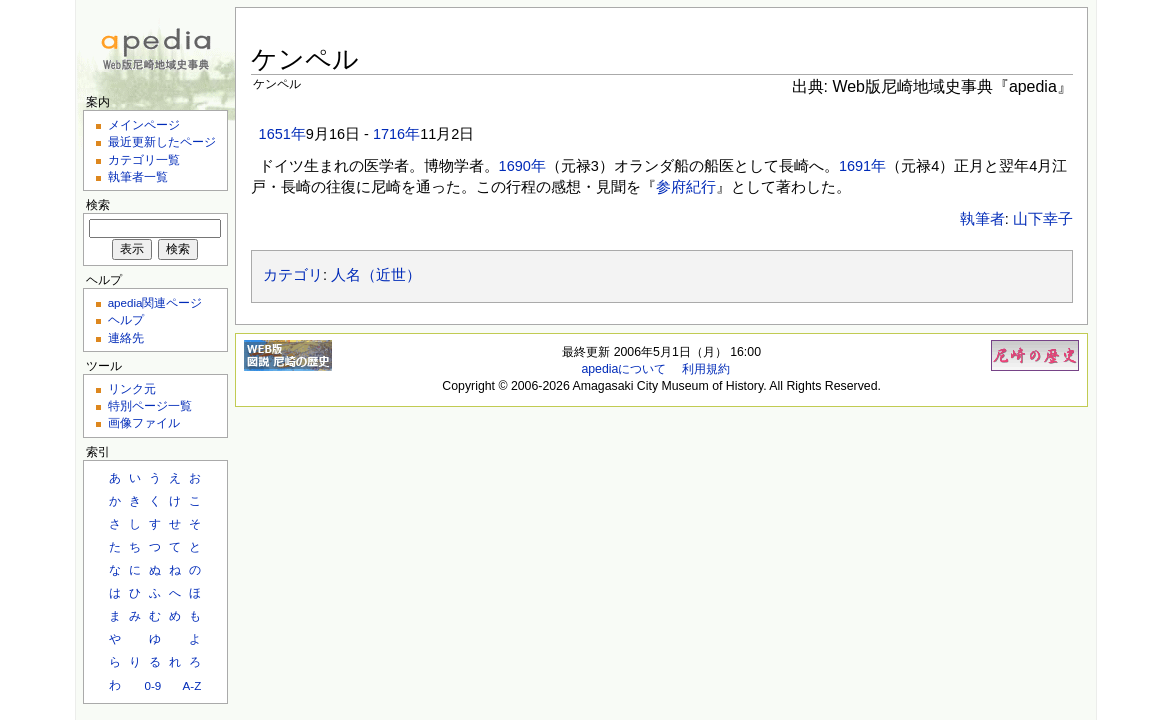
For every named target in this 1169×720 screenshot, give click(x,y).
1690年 (522, 166)
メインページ (144, 124)
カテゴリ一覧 (144, 159)
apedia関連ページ (155, 302)
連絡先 (126, 337)
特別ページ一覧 (150, 405)
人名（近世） (376, 275)
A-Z (192, 685)
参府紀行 (686, 187)
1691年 (862, 166)
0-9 (152, 685)
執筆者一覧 (138, 176)
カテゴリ (293, 275)
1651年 (282, 134)
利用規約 (706, 369)
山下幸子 (1043, 219)
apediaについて (623, 369)
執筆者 (982, 219)
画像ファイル (144, 422)
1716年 (396, 134)
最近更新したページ (162, 141)
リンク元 (132, 388)
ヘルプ (126, 319)
